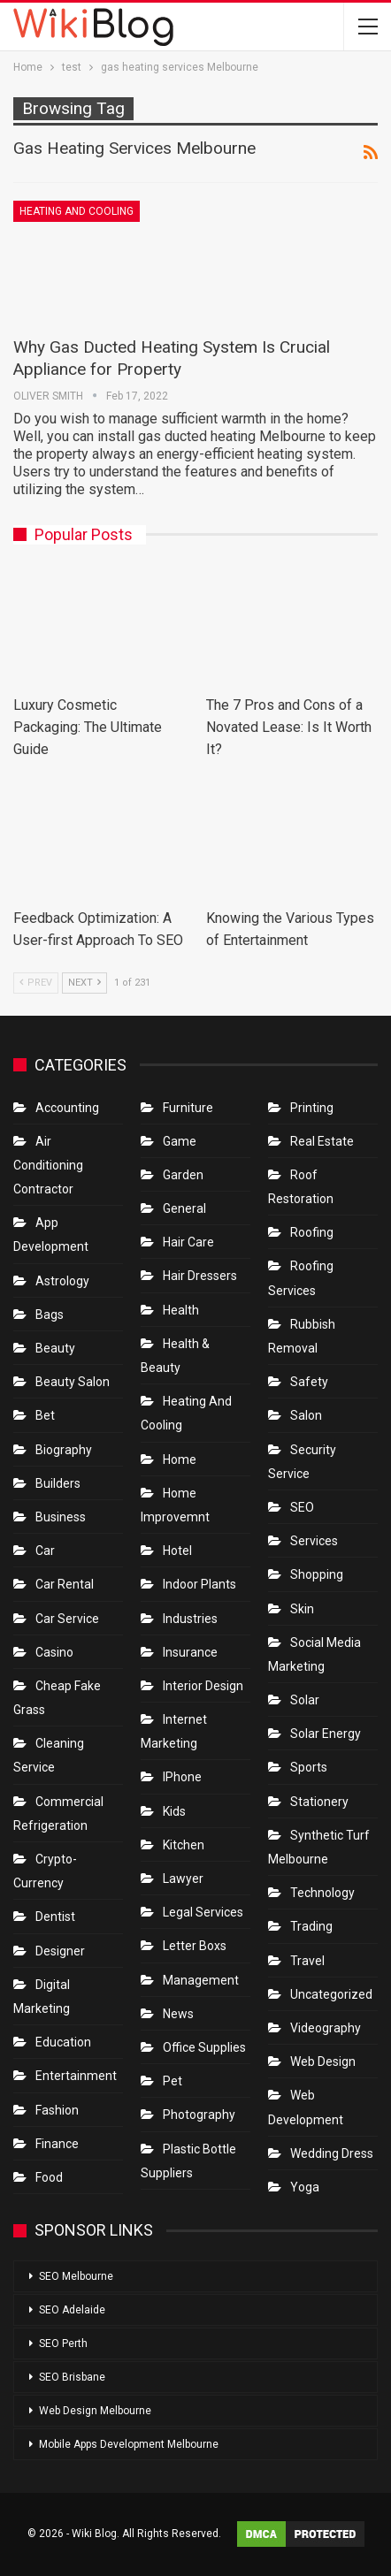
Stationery (319, 1802)
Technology (322, 1893)
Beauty (55, 1348)
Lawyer (183, 1878)
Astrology (62, 1281)
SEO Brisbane (72, 2377)
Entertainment (76, 2076)
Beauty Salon (72, 1382)
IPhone (182, 1777)
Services (314, 1541)
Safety (309, 1382)
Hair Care (188, 1242)
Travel (307, 1961)
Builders (57, 1483)
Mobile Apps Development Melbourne (128, 2444)
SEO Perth (63, 2343)
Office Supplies (204, 2047)
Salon (306, 1415)
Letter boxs (194, 1946)
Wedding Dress (333, 2153)
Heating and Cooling (76, 211)
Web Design (323, 2061)
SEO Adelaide (72, 2310)
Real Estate (322, 1141)
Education (63, 2042)
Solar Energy (325, 1733)
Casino (54, 1652)
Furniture (188, 1108)
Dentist (55, 1916)
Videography (325, 2028)
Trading (311, 1926)
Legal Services (203, 1912)
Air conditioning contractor (48, 1165)
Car (45, 1550)
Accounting (67, 1108)
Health (181, 1310)
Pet (172, 2081)
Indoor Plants (199, 1584)
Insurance (190, 1652)
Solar (304, 1700)
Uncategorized (331, 1994)
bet (45, 1415)
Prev (35, 982)
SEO (302, 1507)
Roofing (312, 1232)
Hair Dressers (200, 1276)
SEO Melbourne (76, 2276)
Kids (174, 1811)
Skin (302, 1609)
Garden (183, 1175)
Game (179, 1141)
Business (60, 1517)
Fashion (57, 2110)
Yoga (304, 2187)
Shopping (316, 1574)
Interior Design (203, 1686)
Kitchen (183, 1845)
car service (67, 1619)
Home (179, 1459)
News (178, 2014)
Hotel (177, 1550)
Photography (199, 2114)
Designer (60, 1951)
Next (84, 982)
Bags (49, 1314)
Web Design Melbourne (95, 2411)
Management (201, 1980)
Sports (308, 1767)
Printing (312, 1108)
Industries (190, 1619)
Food (49, 2177)
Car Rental (64, 1584)
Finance (57, 2144)
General (184, 1208)
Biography (63, 1450)
